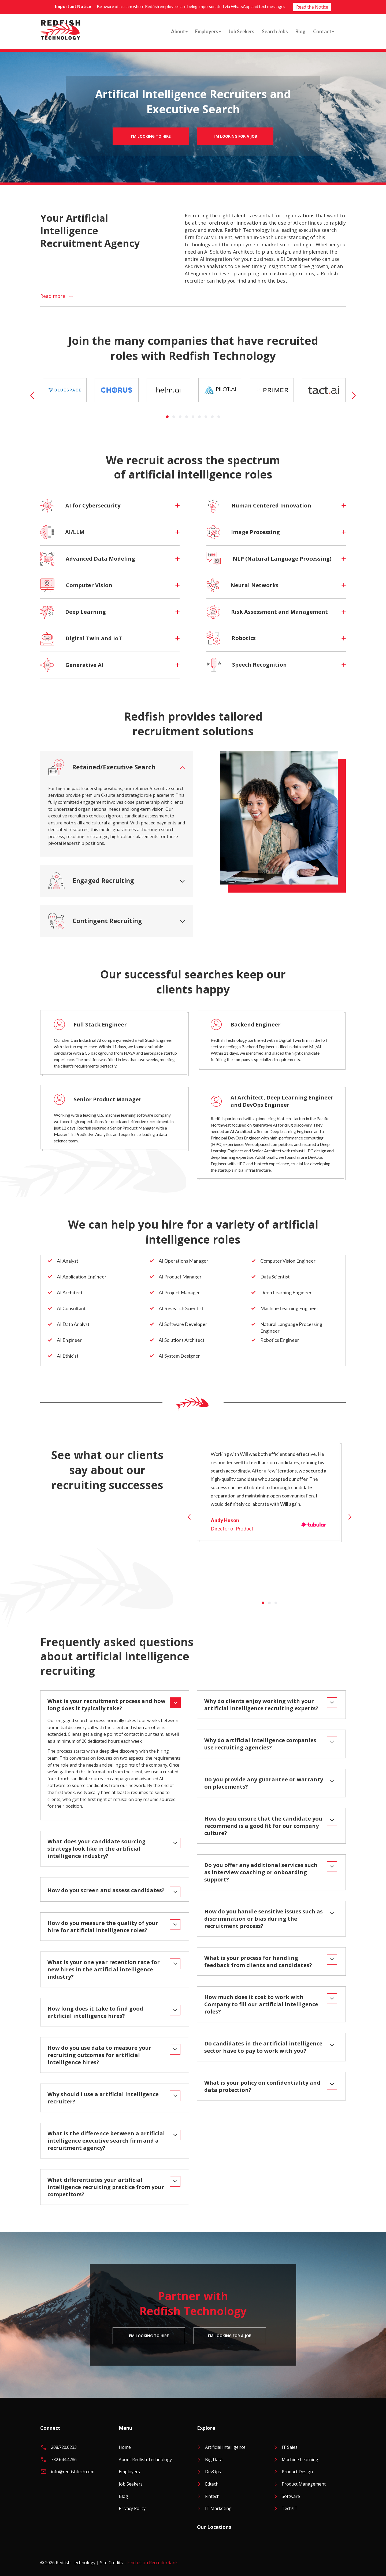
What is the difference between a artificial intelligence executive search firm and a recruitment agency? (106, 2140)
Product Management (304, 2484)
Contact (323, 31)
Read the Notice (312, 7)
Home (125, 2447)
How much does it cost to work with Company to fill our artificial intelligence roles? (261, 2004)
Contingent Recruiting (95, 921)
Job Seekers (241, 31)
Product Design (297, 2472)
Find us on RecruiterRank (152, 2563)
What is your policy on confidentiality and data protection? (262, 2086)
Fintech (212, 2496)
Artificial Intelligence (225, 2447)
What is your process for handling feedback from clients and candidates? (258, 1961)
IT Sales (290, 2447)
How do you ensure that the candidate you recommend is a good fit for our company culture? (263, 1826)
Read (52, 296)
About (179, 31)
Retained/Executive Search (101, 767)
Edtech (211, 2484)
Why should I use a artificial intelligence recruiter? (103, 2098)
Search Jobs (275, 31)
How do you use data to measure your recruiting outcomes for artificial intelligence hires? (99, 2055)
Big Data (213, 2459)
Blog (300, 31)
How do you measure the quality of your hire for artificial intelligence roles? (102, 1926)
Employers (208, 31)
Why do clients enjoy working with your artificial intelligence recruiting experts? (261, 1704)
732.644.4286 (64, 2459)
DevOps (213, 2472)
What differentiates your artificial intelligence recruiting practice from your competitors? (105, 2187)
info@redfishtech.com (72, 2472)
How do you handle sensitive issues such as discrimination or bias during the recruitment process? (263, 1919)
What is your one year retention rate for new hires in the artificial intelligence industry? (103, 1969)
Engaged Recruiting (91, 880)
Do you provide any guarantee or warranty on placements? (263, 1783)
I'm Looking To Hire (151, 136)
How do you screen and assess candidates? (106, 1890)
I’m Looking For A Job (235, 136)
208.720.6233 (64, 2447)
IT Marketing (218, 2508)
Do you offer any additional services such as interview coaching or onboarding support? (260, 1872)
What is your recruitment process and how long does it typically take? (106, 1704)
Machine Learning (300, 2459)
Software (291, 2496)
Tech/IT (290, 2508)
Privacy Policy (132, 2508)
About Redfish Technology (145, 2459)
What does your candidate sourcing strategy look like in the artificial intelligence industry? (96, 1848)
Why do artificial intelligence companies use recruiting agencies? (260, 1744)
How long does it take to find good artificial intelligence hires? (95, 2012)
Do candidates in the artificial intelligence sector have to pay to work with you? (263, 2047)
